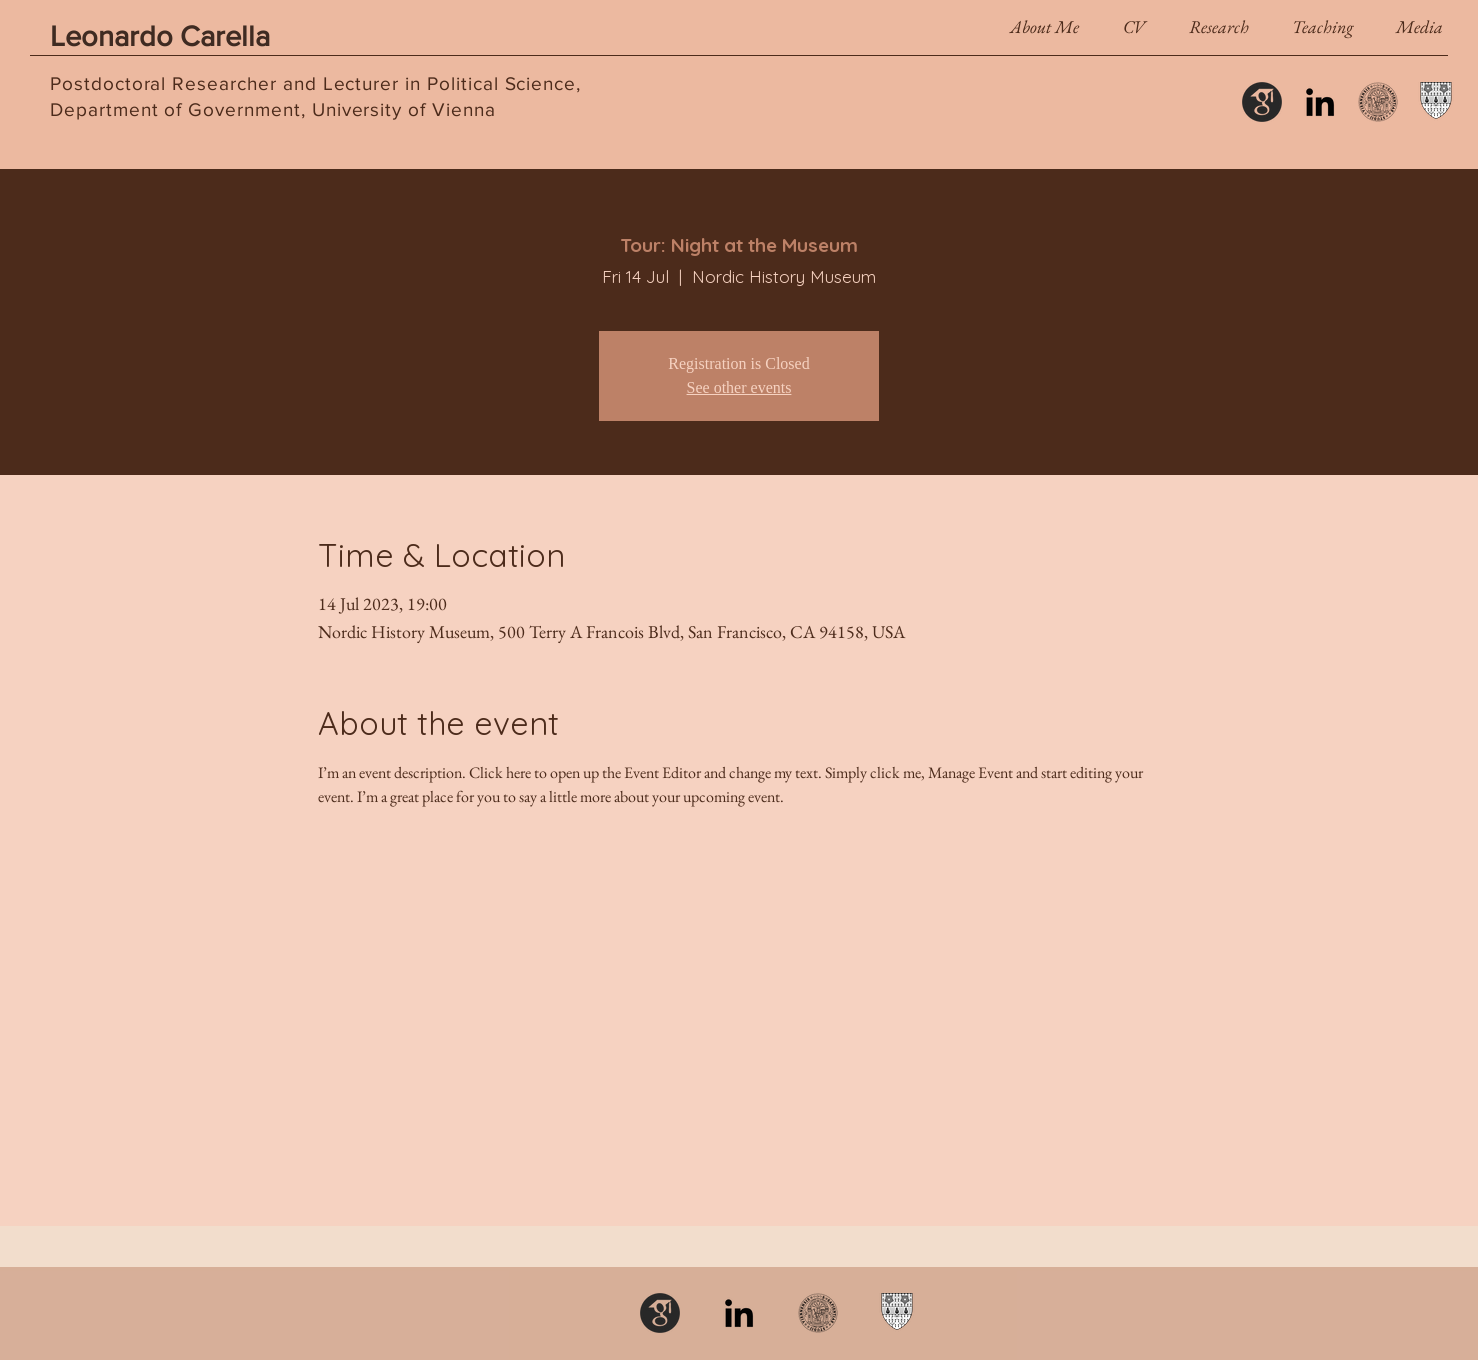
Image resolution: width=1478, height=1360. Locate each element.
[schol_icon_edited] (1262, 102)
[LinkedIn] (1320, 102)
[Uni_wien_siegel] (1378, 102)
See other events (739, 387)
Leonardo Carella (160, 36)
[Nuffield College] (1436, 102)
